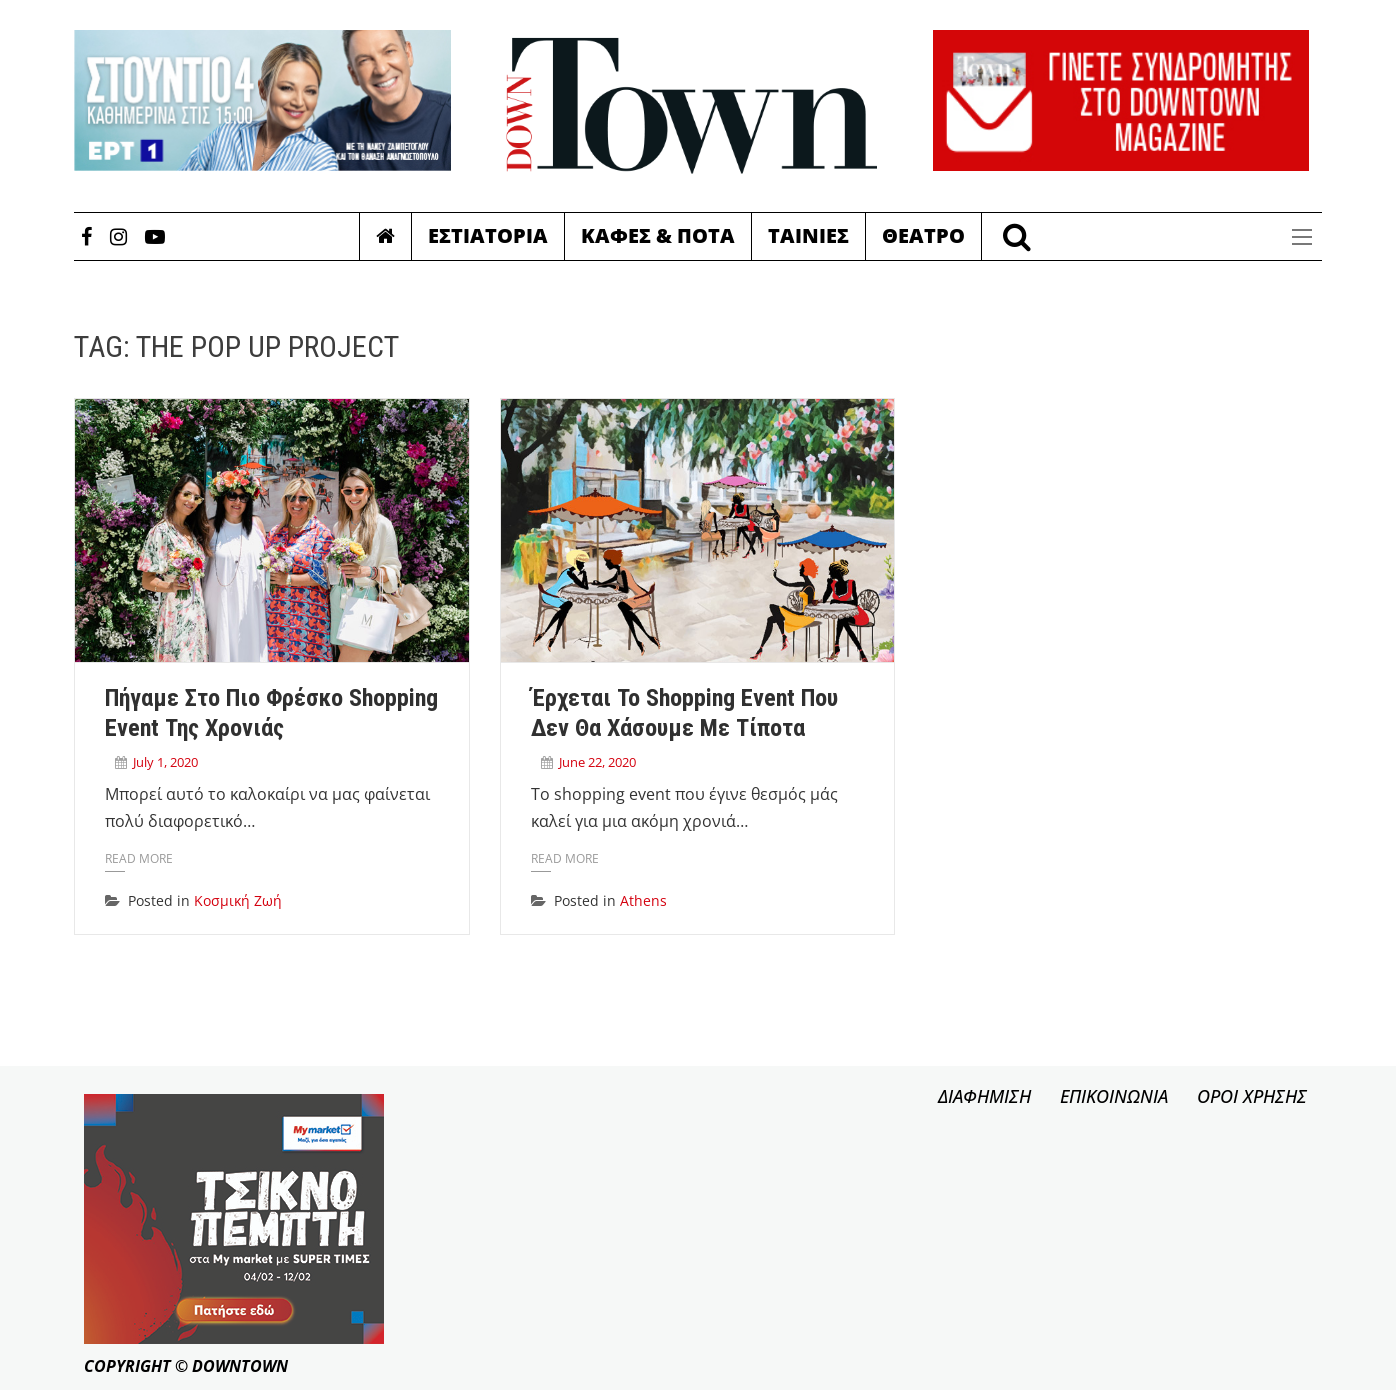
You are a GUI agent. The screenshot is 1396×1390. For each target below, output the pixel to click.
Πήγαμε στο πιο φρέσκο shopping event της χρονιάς (271, 713)
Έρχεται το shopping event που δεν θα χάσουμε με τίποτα (684, 713)
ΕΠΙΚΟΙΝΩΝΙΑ (1114, 1096)
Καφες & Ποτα (658, 235)
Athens (643, 900)
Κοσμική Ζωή (238, 900)
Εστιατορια (488, 235)
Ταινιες (808, 235)
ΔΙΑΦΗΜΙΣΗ (984, 1096)
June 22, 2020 (597, 762)
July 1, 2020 (165, 762)
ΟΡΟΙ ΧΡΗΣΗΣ (1252, 1096)
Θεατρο (923, 235)
